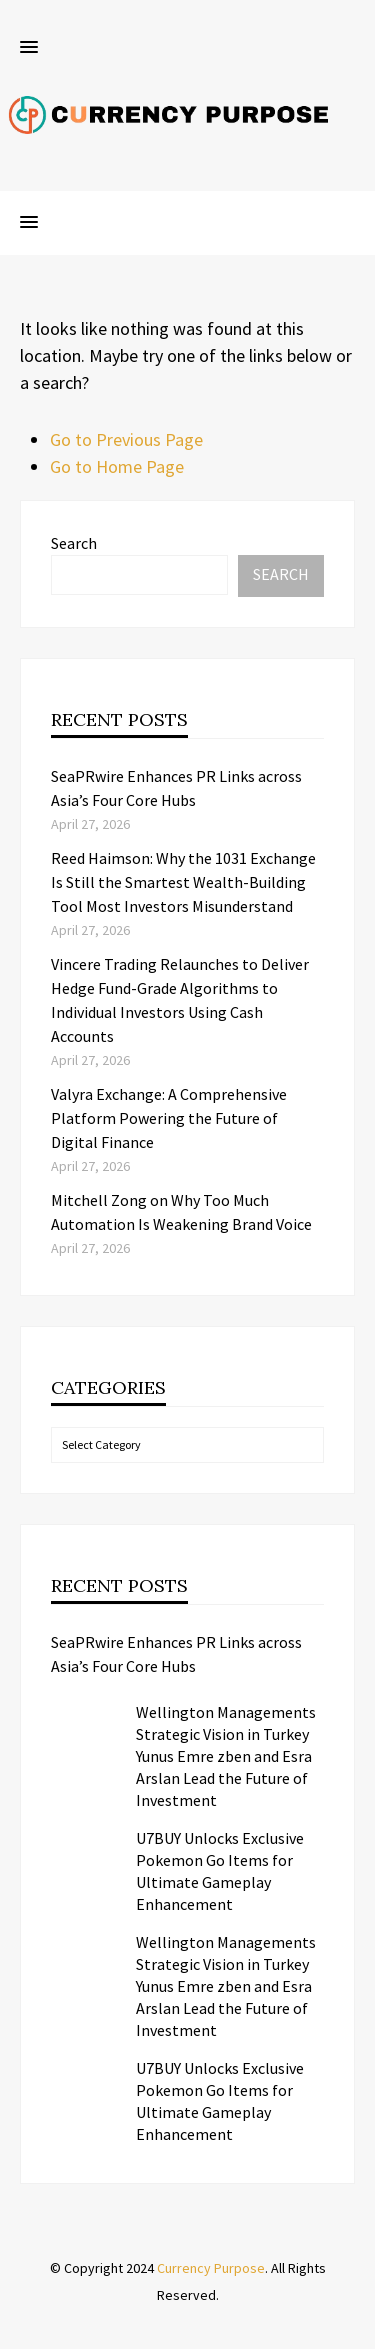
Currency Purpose (211, 2268)
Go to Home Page (117, 466)
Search (74, 543)
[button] (29, 48)
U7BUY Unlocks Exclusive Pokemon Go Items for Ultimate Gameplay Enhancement (220, 1871)
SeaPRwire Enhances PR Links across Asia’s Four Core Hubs (176, 1654)
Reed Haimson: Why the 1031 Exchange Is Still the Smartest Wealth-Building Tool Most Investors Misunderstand (183, 882)
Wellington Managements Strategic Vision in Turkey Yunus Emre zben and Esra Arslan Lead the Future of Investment (226, 1756)
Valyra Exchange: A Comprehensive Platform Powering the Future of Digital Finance (169, 1118)
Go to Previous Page (126, 439)
